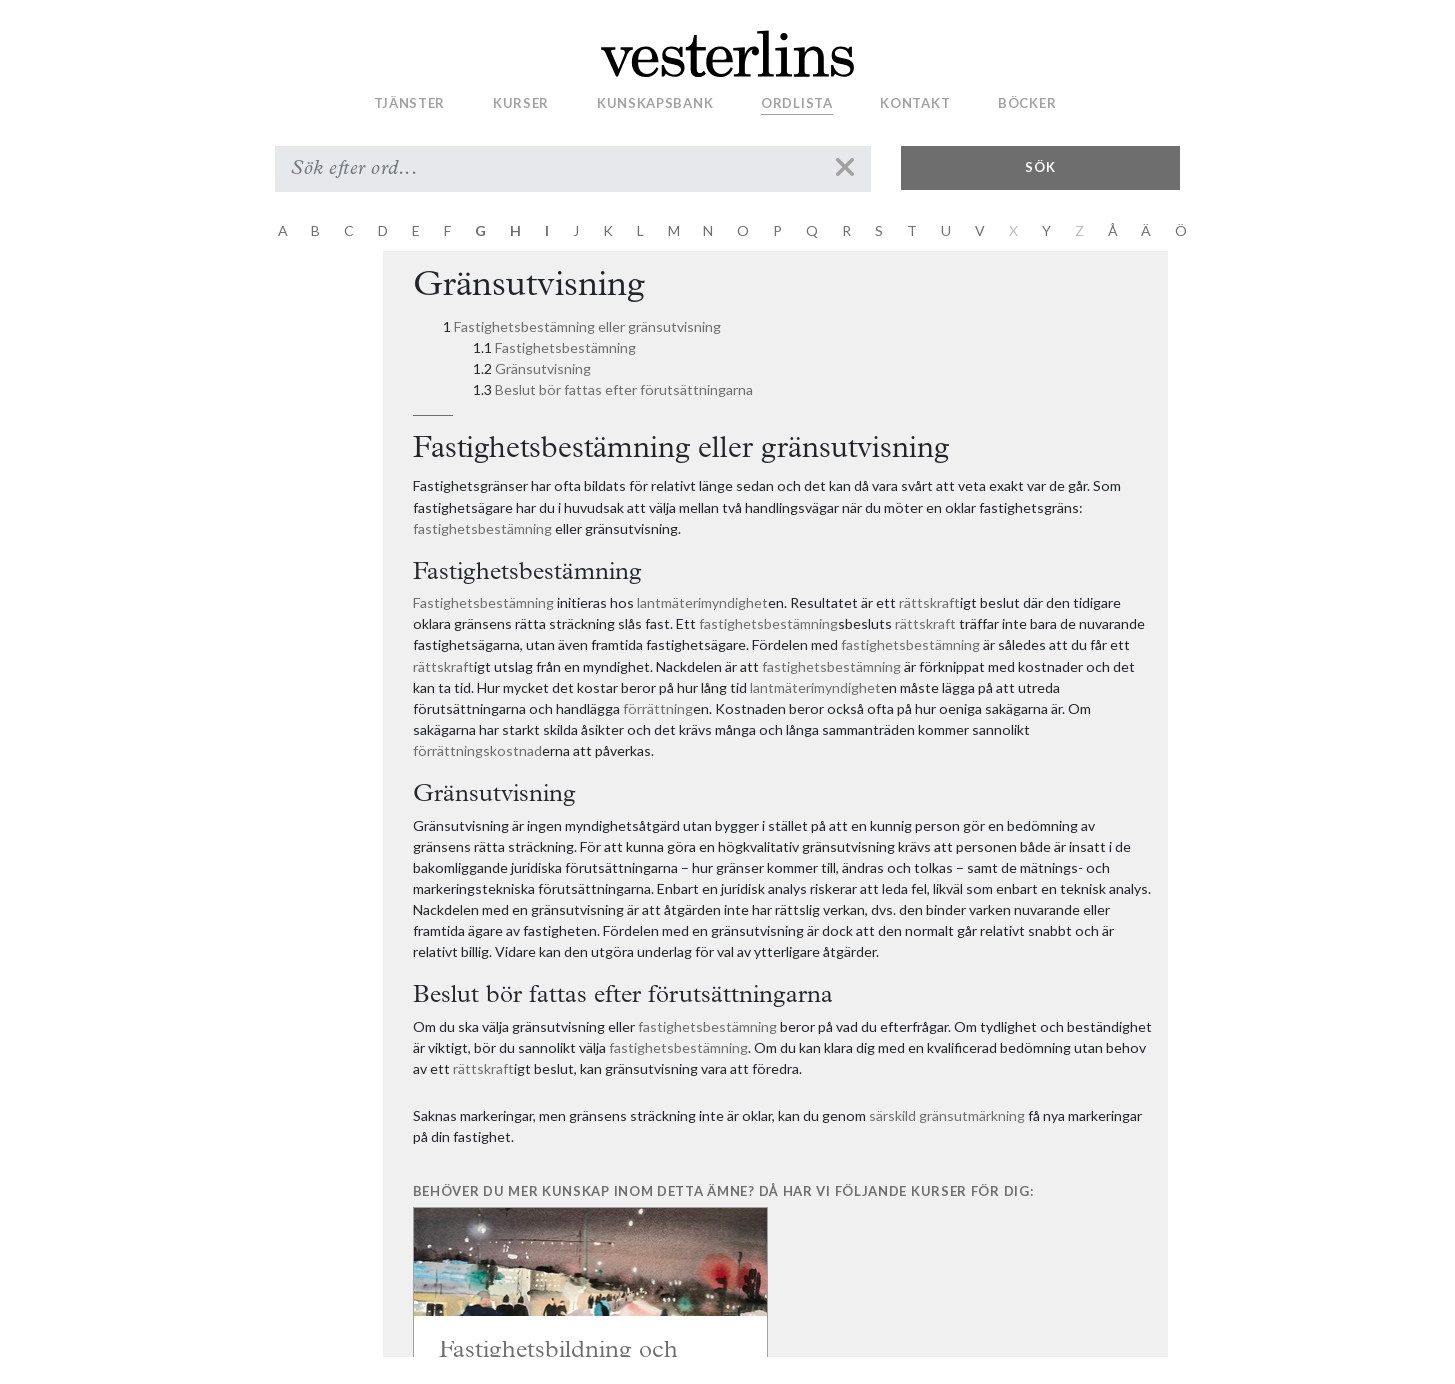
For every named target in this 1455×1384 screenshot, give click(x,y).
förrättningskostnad (477, 750)
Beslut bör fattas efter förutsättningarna (624, 389)
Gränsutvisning (543, 368)
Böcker (1027, 103)
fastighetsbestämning (482, 528)
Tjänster (410, 103)
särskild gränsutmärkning (947, 1115)
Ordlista (797, 103)
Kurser (521, 103)
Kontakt (915, 103)
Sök (1040, 167)
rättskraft (929, 602)
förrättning (658, 708)
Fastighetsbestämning (565, 347)
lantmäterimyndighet (702, 602)
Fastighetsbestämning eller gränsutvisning (587, 326)
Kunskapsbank (655, 103)
